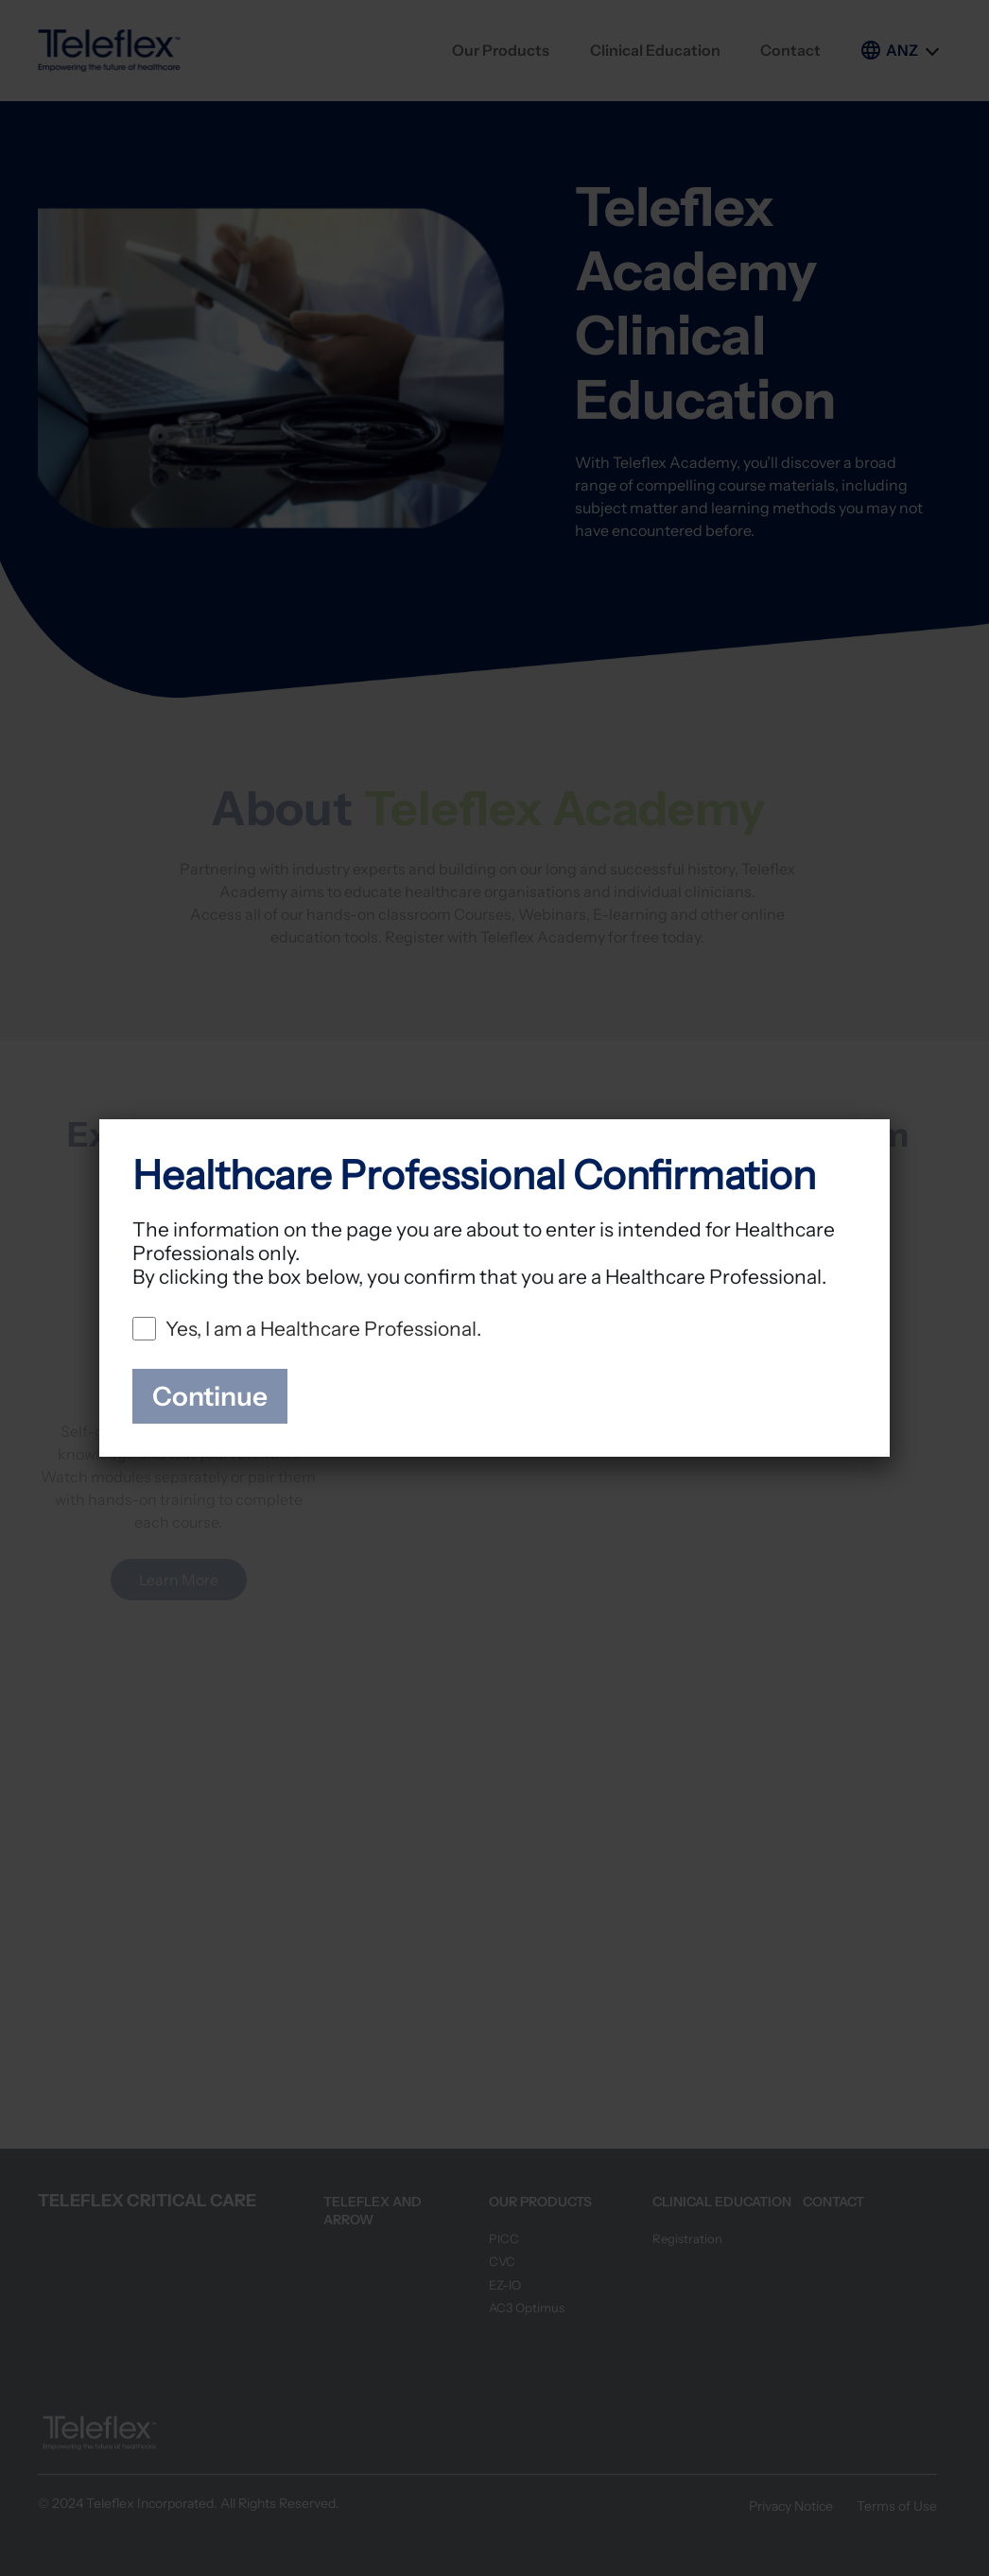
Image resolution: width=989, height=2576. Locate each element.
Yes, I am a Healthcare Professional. (323, 1328)
